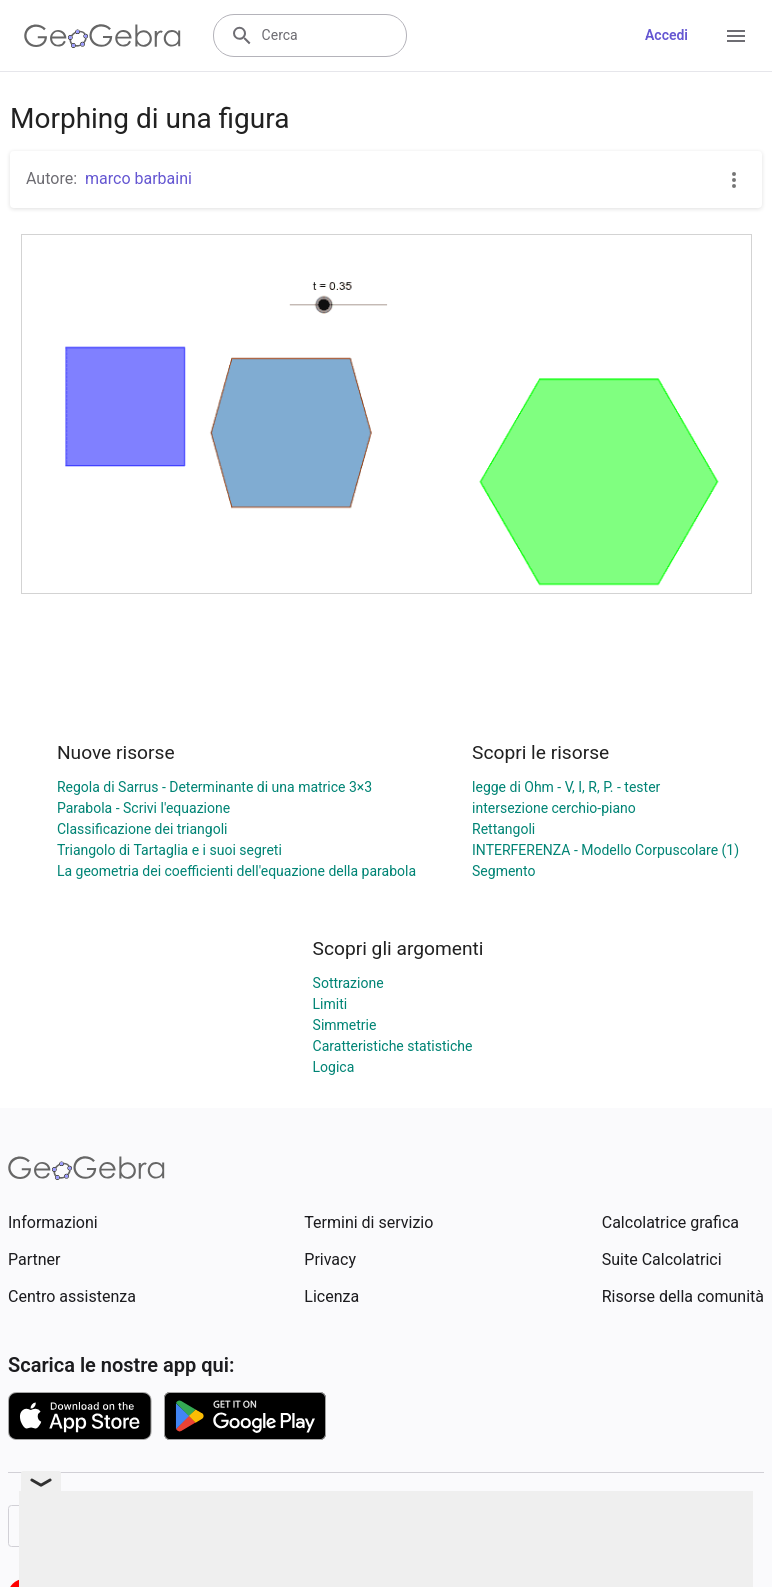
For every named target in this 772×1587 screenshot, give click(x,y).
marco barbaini (138, 178)
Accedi (666, 35)
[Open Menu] (736, 36)
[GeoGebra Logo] (102, 36)
